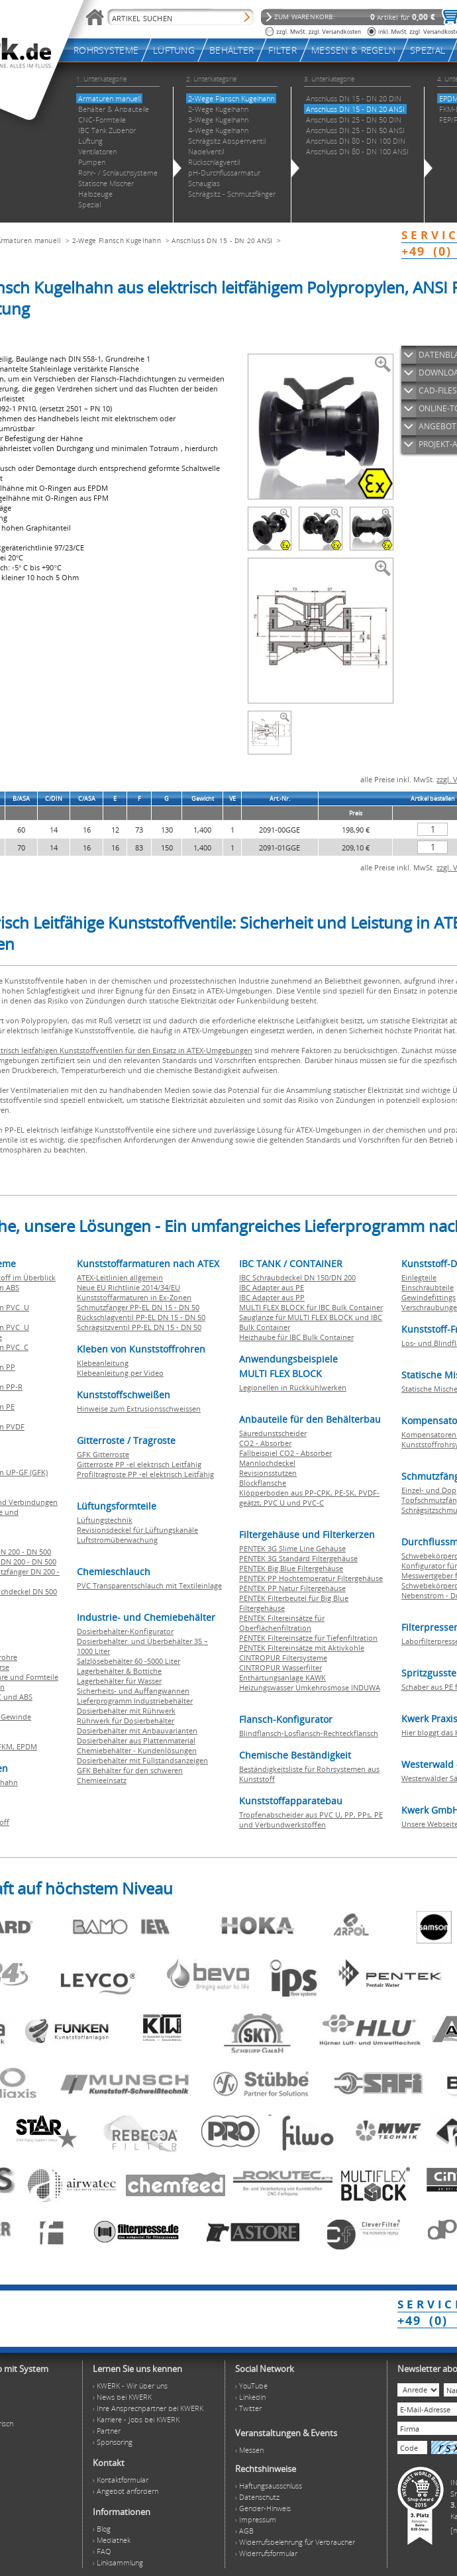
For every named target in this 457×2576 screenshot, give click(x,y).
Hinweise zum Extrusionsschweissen (139, 1409)
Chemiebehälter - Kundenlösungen (137, 1750)
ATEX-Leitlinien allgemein (120, 1277)
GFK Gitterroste (103, 1454)
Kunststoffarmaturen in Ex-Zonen (134, 1297)
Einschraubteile (427, 1287)
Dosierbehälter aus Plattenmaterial (136, 1740)
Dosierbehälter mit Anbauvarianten (137, 1730)
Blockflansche (262, 1483)
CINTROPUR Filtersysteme (283, 1658)
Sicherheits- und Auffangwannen (133, 1691)
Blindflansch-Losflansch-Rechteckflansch (308, 1733)
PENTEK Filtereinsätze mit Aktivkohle (301, 1648)
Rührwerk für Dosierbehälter (125, 1721)
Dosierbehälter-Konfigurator (125, 1631)
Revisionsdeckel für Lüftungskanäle (137, 1530)
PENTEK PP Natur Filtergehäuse (292, 1588)
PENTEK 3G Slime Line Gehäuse (292, 1548)
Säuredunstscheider (273, 1433)
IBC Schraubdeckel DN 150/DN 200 (297, 1277)
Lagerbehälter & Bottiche (119, 1671)
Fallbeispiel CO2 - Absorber (285, 1453)
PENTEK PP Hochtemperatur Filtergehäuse (311, 1578)
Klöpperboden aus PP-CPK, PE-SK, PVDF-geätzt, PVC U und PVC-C (309, 1498)
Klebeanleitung (102, 1363)
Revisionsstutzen (268, 1473)
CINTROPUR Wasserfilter (280, 1668)
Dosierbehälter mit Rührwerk (126, 1711)
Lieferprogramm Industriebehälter (135, 1701)
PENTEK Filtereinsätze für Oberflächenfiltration (282, 1623)
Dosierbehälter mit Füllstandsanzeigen (142, 1760)
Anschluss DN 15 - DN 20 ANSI (222, 240)
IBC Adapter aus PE (271, 1287)
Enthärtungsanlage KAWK (282, 1677)
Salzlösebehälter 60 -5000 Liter (128, 1661)
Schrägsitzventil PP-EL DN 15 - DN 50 (139, 1327)
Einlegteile (418, 1277)
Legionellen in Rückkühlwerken (292, 1387)
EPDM (27, 1746)
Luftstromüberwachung (117, 1540)
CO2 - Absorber (265, 1443)
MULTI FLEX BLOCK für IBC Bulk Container (311, 1307)
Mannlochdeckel (267, 1463)
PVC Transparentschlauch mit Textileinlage (149, 1585)
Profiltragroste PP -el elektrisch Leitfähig (145, 1474)
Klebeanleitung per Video (120, 1373)
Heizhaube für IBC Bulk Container (296, 1337)
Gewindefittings (428, 1297)
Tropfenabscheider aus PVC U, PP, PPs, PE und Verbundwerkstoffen (311, 1819)
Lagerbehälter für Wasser (119, 1681)
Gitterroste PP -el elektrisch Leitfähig (139, 1464)
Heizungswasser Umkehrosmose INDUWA (309, 1687)
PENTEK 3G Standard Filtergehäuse (298, 1558)
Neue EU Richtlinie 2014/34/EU (128, 1287)
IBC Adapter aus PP (272, 1297)
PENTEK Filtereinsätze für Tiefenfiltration (308, 1638)
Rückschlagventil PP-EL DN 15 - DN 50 (141, 1317)
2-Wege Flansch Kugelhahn (116, 240)
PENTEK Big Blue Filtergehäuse (291, 1568)
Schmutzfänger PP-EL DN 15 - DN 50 (138, 1307)
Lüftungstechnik (104, 1520)
